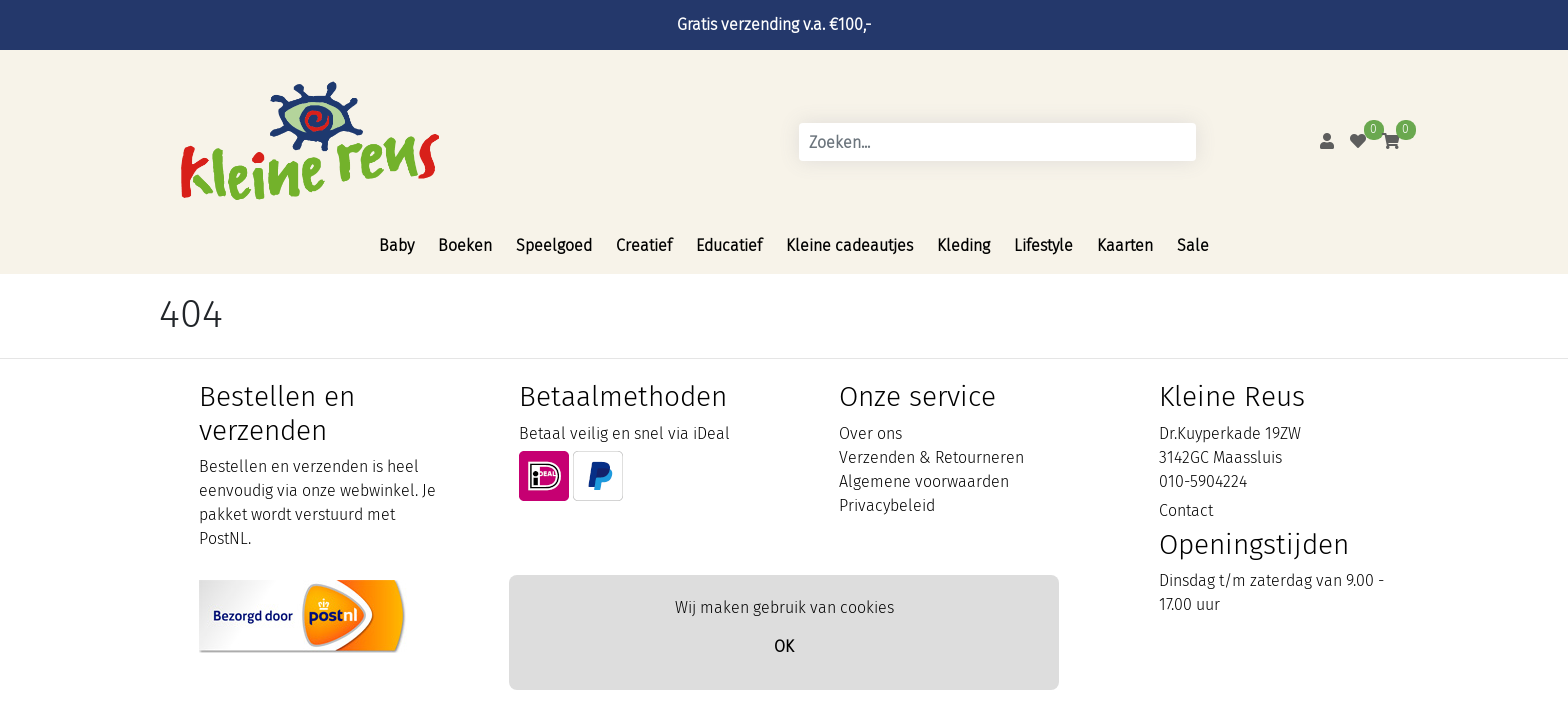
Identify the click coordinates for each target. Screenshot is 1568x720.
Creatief (644, 245)
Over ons (870, 433)
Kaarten (1125, 245)
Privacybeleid (887, 505)
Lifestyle (1043, 245)
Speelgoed (554, 245)
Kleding (963, 245)
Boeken (465, 245)
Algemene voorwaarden (924, 481)
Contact (1186, 510)
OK (784, 646)
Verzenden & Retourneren (931, 457)
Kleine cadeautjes (849, 245)
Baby (396, 245)
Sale (1193, 245)
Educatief (729, 245)
